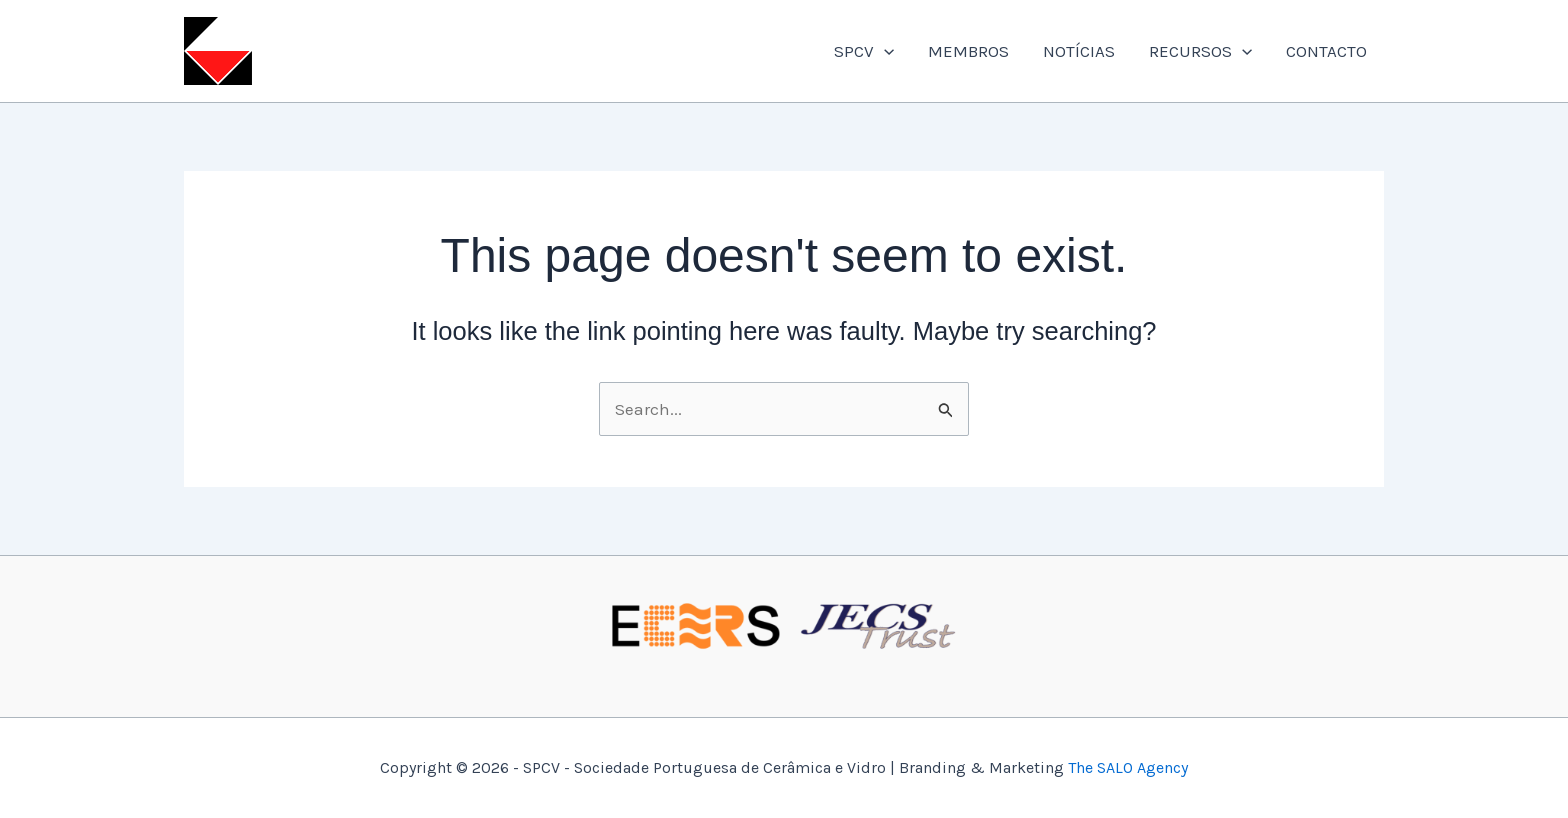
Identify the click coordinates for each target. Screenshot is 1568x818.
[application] (884, 51)
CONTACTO (1326, 51)
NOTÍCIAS (1079, 51)
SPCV (864, 51)
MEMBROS (968, 51)
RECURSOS (1200, 51)
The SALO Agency (1128, 767)
